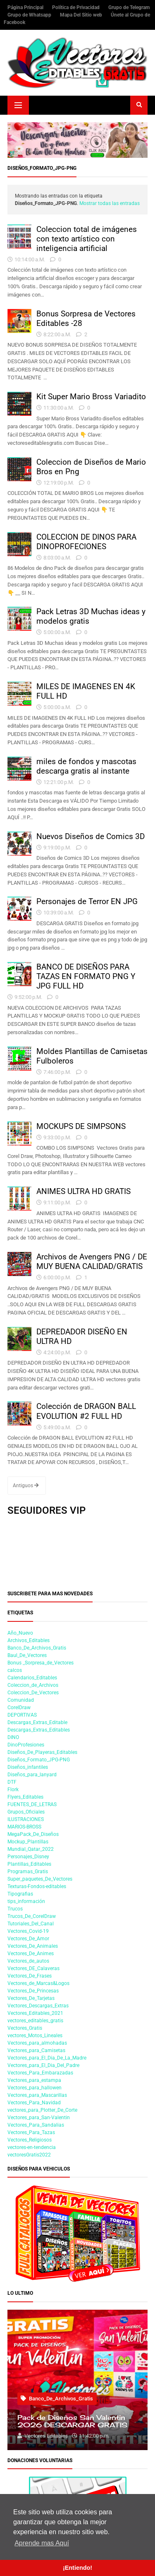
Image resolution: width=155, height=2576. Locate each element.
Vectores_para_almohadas (37, 2043)
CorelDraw (19, 1707)
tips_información (26, 1901)
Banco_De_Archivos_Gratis (36, 1648)
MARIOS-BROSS (24, 1827)
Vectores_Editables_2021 (35, 2013)
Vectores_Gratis (24, 2028)
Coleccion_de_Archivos (32, 1685)
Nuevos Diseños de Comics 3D (90, 836)
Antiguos (26, 1485)
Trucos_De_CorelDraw (31, 1916)
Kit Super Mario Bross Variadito (91, 396)
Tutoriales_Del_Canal (30, 1924)
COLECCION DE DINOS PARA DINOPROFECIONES (86, 541)
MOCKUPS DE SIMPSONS (81, 1126)
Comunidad (20, 1700)
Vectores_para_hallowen (34, 2088)
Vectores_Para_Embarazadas (40, 2073)
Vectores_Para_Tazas (31, 2132)
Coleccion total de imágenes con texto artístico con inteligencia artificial (86, 238)
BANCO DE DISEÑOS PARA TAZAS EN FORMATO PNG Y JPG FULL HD (85, 976)
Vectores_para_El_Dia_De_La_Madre (46, 2058)
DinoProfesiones (25, 1745)
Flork (13, 1789)
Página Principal (26, 7)
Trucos (15, 1909)
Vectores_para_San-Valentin (38, 2117)
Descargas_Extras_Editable (37, 1722)
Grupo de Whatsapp (29, 15)
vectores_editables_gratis (35, 2021)
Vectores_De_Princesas (33, 1991)
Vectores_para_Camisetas (36, 2050)
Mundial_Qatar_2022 (30, 1849)
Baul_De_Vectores (27, 1655)
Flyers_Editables (25, 1797)
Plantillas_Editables (29, 1864)
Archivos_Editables (28, 1640)
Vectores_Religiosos (29, 2140)
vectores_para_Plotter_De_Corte (42, 2110)
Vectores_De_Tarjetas (31, 1998)
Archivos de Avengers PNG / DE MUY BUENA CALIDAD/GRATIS (91, 1261)
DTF (12, 1782)
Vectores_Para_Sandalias (35, 2125)
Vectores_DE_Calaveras (33, 1968)
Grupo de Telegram (129, 7)
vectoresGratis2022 (29, 2155)
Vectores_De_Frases (29, 1976)
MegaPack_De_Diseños (33, 1834)
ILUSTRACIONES (25, 1819)
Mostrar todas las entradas (109, 203)
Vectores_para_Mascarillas (37, 2095)
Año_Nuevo (20, 1633)
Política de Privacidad (76, 7)
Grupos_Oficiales (26, 1812)
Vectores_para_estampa (34, 2080)
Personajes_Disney (28, 1857)
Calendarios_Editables (32, 1678)
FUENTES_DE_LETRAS (32, 1804)
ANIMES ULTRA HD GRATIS (83, 1191)
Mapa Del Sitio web (81, 15)
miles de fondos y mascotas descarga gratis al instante (86, 766)
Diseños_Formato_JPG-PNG (38, 1760)
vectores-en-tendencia (31, 2147)
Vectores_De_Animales (32, 1946)
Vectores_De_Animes (30, 1953)
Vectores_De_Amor (28, 1939)
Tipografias (20, 1894)
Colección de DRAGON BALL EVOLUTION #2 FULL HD (86, 1411)
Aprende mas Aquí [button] (41, 2543)
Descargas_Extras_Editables (38, 1730)
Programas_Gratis (27, 1871)
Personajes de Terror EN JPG (87, 901)
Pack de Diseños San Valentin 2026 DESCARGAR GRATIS (72, 2421)
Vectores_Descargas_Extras (38, 2006)
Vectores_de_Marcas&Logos (38, 1983)
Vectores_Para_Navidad (34, 2103)
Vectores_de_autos (28, 1961)
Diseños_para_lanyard (32, 1775)
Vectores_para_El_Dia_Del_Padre (43, 2065)
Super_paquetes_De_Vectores (39, 1879)
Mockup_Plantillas (27, 1842)
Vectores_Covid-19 (28, 1931)
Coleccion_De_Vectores (33, 1693)
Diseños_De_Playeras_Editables (42, 1752)
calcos (14, 1670)
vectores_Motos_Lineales (34, 2035)
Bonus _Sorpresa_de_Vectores (40, 1663)
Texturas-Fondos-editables (36, 1886)
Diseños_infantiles (27, 1767)
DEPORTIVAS (22, 1715)
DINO (13, 1737)
